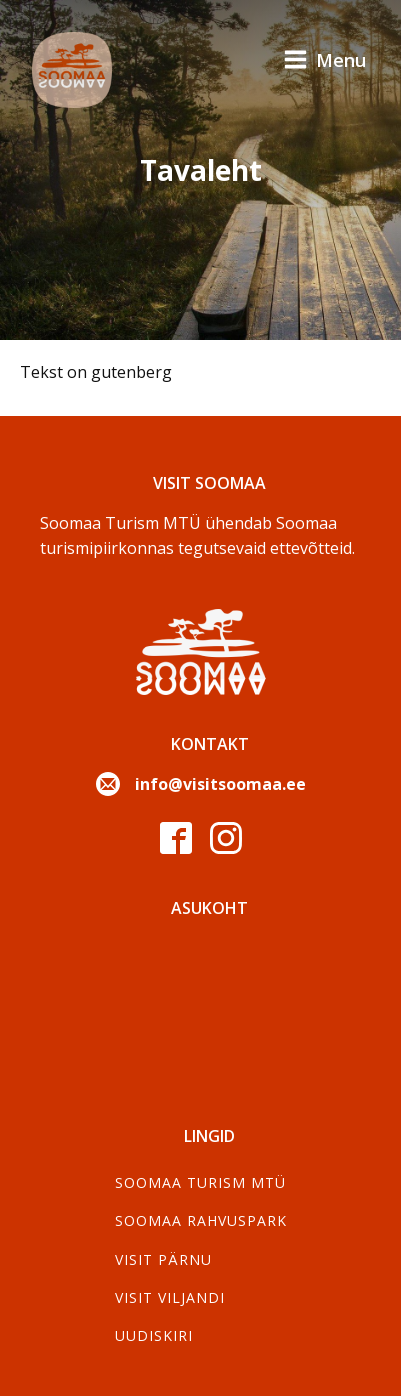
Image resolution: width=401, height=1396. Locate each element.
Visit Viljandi (170, 1297)
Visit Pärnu (163, 1259)
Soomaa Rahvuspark (201, 1220)
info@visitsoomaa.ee (220, 784)
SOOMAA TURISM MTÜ (200, 1182)
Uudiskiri (154, 1335)
